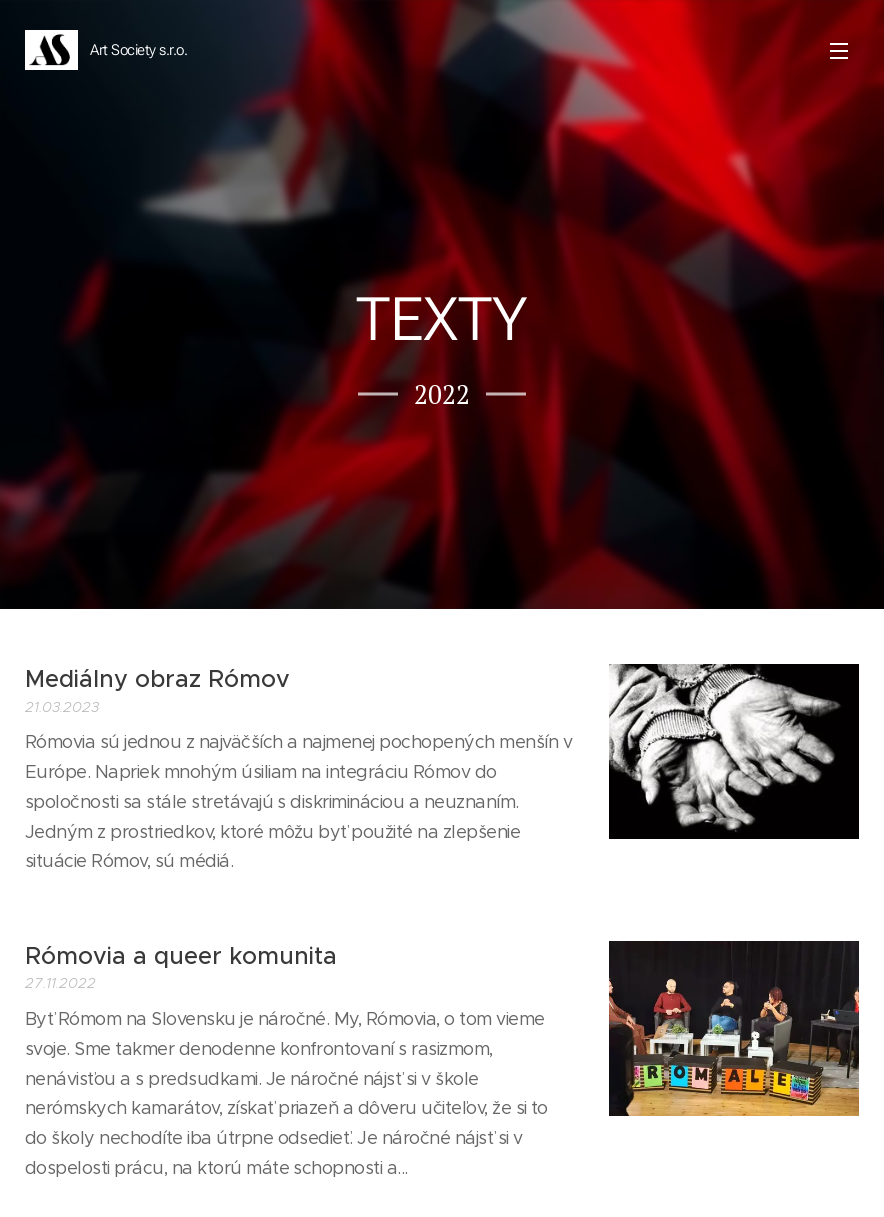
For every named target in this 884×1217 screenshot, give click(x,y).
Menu (839, 51)
